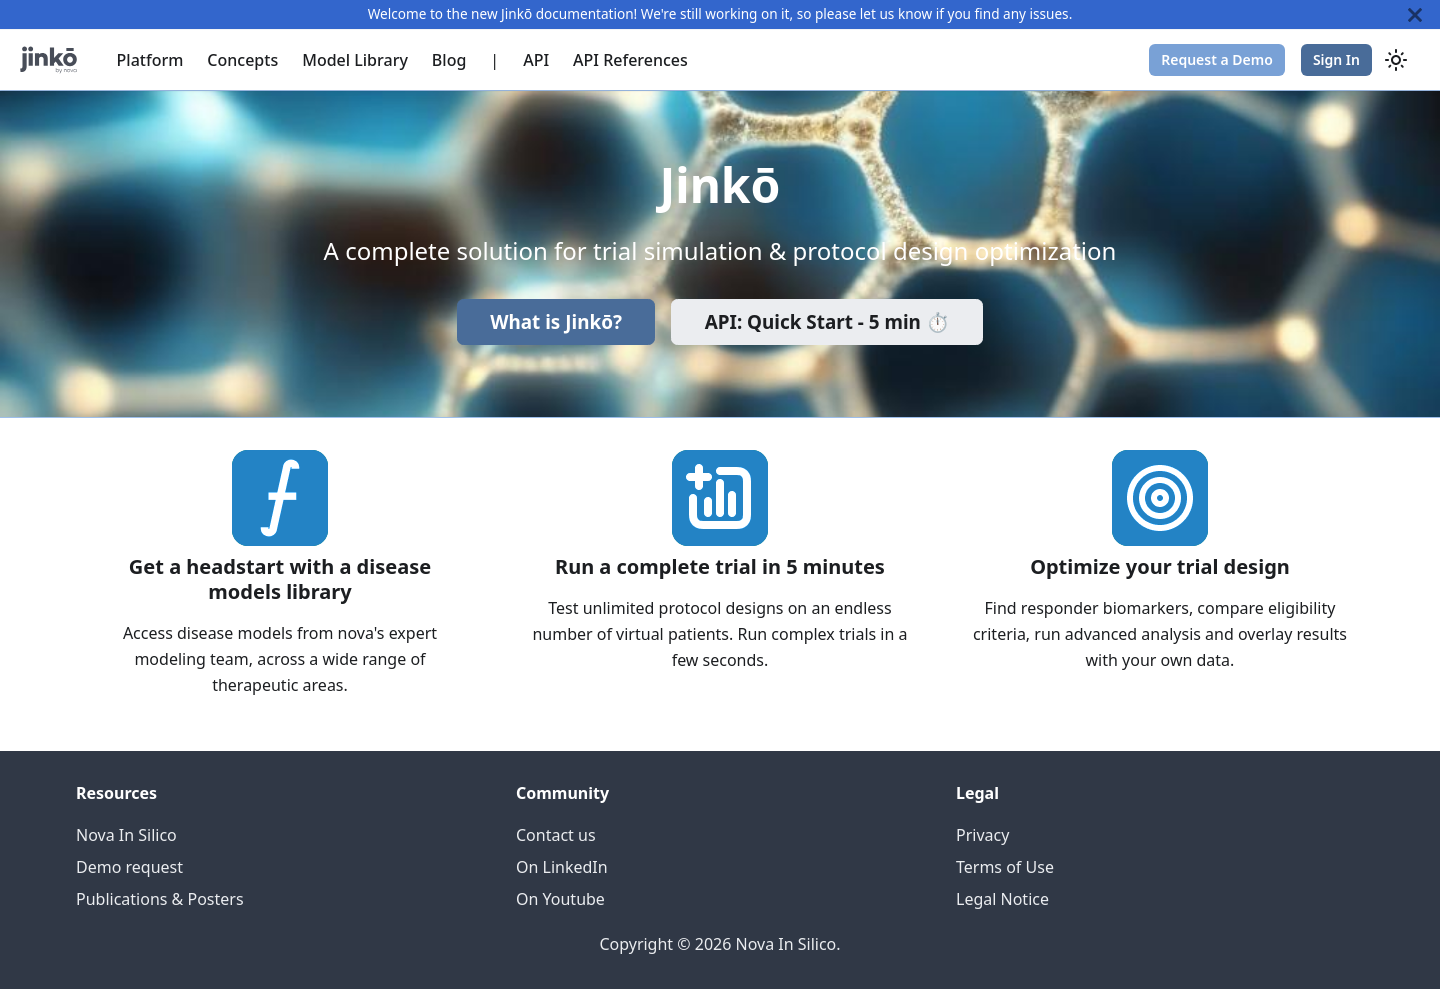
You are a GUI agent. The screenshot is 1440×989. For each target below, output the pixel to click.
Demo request (129, 867)
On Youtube (560, 899)
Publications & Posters (160, 899)
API (536, 60)
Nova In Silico (126, 835)
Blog (449, 60)
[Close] (1415, 14)
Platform (150, 60)
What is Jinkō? (556, 322)
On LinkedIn (562, 867)
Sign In (1336, 59)
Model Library (355, 60)
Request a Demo (1217, 59)
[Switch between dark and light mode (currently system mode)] (1396, 60)
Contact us (556, 835)
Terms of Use (1005, 867)
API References (630, 60)
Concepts (242, 60)
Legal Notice (1002, 899)
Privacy (982, 835)
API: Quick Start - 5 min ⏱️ (827, 322)
